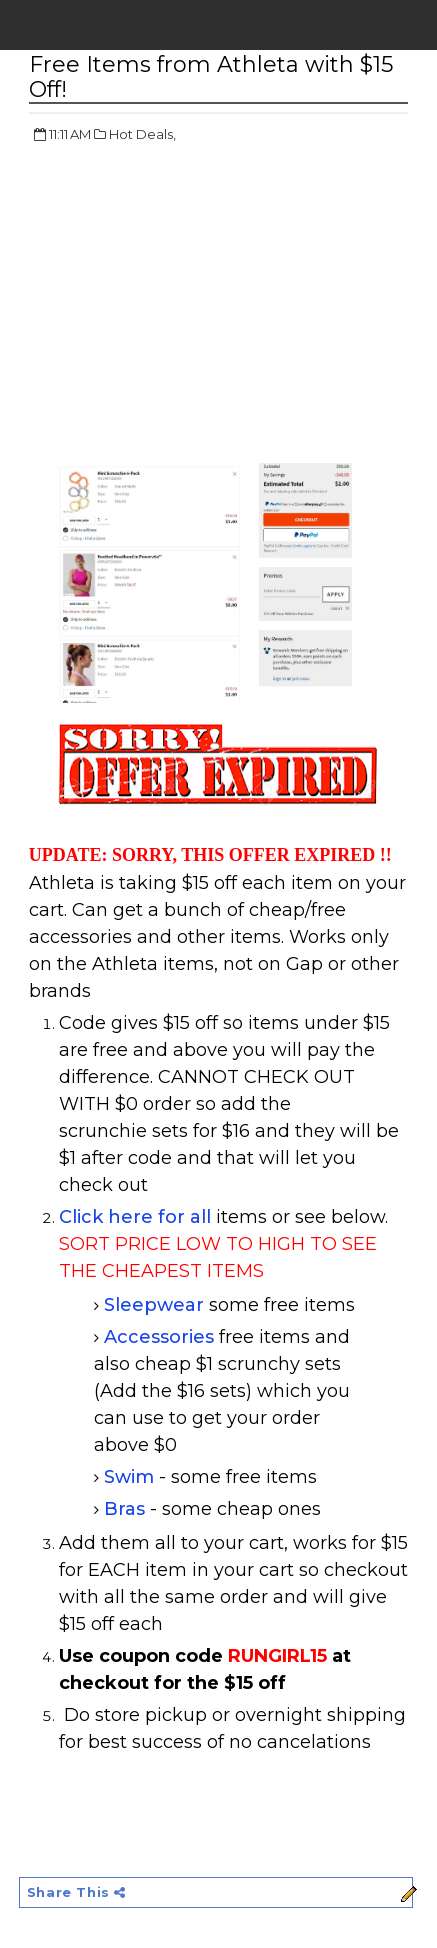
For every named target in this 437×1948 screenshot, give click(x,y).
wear (180, 1305)
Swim (129, 1477)
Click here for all (135, 1217)
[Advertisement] (197, 305)
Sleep (130, 1305)
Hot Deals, (142, 134)
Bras (124, 1509)
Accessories (159, 1337)
